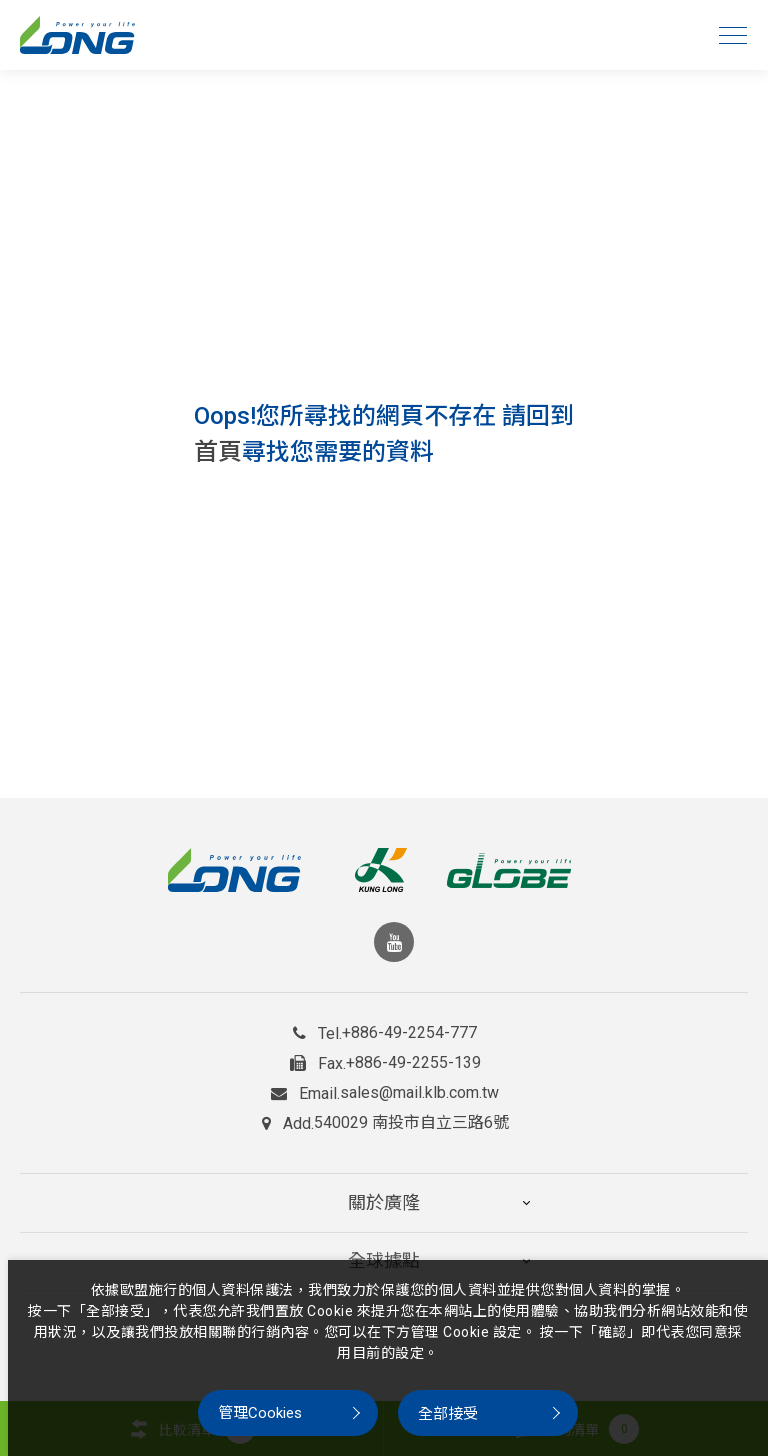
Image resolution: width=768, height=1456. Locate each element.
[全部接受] (488, 1413)
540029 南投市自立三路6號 (411, 1123)
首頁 (218, 452)
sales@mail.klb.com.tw (419, 1093)
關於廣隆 (384, 1193)
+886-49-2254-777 (409, 1033)
